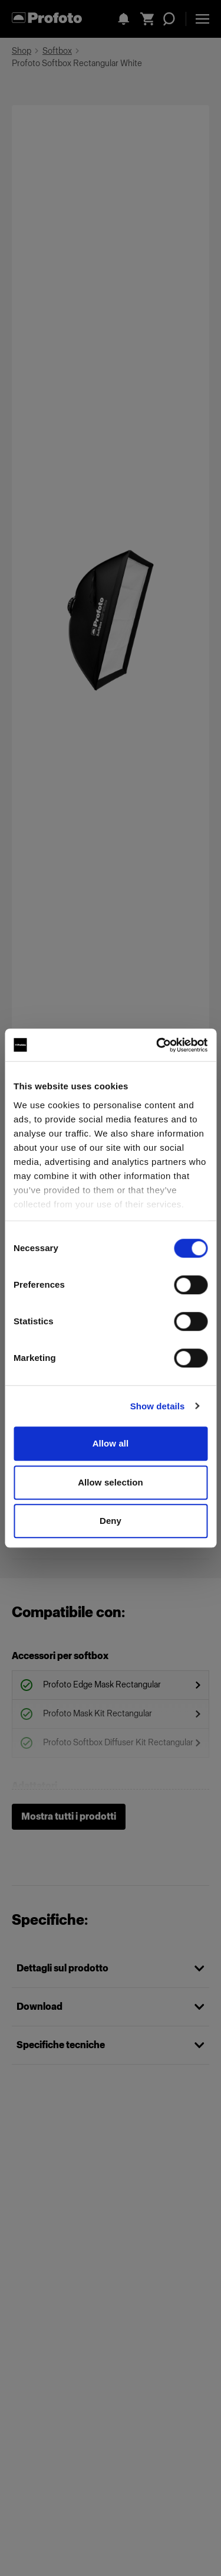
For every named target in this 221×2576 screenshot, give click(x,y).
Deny (110, 1521)
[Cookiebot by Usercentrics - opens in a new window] (157, 1045)
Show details (157, 1406)
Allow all (111, 1443)
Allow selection (110, 1482)
